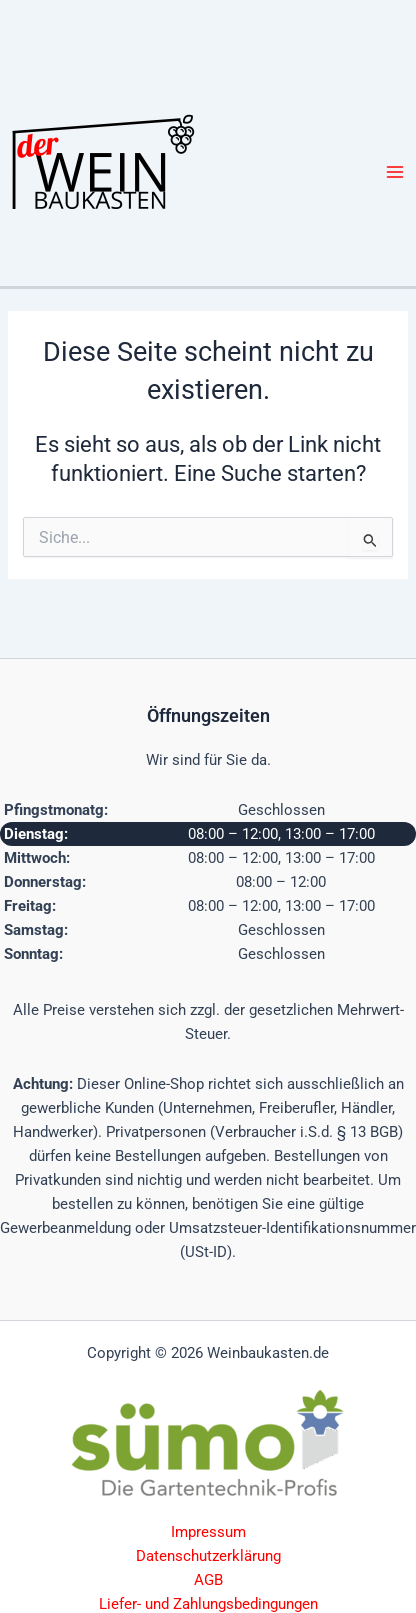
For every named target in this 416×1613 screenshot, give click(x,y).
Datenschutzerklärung (208, 1556)
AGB (208, 1580)
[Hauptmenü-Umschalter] (395, 172)
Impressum (208, 1532)
